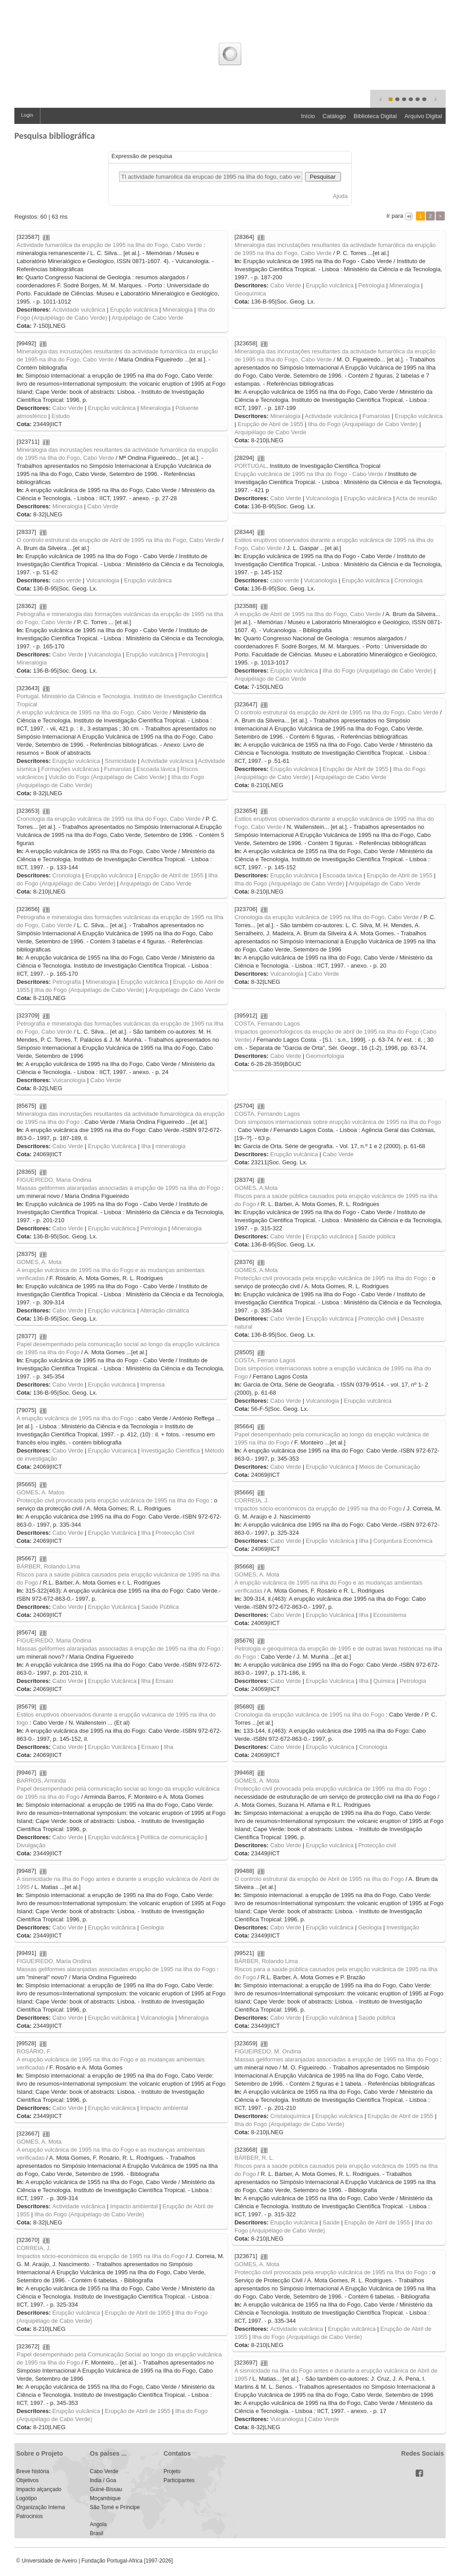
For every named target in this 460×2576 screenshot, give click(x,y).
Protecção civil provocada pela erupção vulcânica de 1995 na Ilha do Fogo (330, 2272)
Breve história (32, 2471)
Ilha (145, 1146)
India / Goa (103, 2480)
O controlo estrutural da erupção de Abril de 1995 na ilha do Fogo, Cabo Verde (118, 540)
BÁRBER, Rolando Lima (48, 1566)
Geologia (152, 1927)
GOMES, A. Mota (39, 1262)
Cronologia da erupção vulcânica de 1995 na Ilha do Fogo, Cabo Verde (109, 818)
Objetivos (27, 2480)
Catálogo (334, 116)
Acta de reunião (416, 498)
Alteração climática (164, 1310)
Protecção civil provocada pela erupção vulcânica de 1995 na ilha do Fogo (330, 1278)
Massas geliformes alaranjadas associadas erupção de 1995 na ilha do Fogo (116, 1969)
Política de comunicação (172, 1837)
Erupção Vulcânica (112, 1146)
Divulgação (31, 1845)
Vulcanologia (322, 498)
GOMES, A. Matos (40, 1492)
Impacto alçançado (39, 2489)
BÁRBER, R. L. (254, 2157)
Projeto (172, 2471)
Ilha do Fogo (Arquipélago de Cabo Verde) (363, 424)
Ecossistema (390, 1615)
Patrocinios (29, 2516)
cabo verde (66, 580)
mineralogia (170, 1146)
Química (384, 1681)
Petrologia (371, 285)
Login (27, 115)
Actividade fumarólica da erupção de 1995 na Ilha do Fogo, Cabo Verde (109, 245)
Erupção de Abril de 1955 (270, 424)
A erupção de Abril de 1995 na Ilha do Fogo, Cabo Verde (307, 614)
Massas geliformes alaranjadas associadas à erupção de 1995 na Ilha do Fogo (336, 2059)
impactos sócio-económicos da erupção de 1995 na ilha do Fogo (318, 1508)
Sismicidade (120, 760)
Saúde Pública (160, 1606)
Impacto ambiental (164, 2108)
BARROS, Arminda (41, 1780)
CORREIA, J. (251, 1500)
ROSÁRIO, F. (34, 2051)
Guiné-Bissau (106, 2489)
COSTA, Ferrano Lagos (265, 1360)
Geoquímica (250, 293)
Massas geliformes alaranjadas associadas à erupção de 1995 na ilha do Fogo (118, 1188)
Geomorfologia (325, 1055)
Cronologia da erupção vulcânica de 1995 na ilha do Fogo (309, 1714)
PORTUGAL (250, 465)
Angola (98, 2524)
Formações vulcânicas (70, 769)
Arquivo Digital (423, 116)
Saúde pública (376, 1236)
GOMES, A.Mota (256, 1188)
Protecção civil (377, 1318)
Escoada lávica (156, 769)
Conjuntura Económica (403, 1540)
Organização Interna (40, 2507)
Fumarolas (376, 416)
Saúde (331, 2222)
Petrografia (66, 981)
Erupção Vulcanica (112, 1450)
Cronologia (408, 580)
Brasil (96, 2533)
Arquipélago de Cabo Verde (148, 317)
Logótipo (26, 2498)
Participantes (179, 2480)
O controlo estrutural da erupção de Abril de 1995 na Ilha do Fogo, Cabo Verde (336, 712)
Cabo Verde (285, 285)
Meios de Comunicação (389, 1466)
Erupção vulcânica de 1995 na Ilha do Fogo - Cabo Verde (308, 474)
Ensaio (164, 1681)
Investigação (402, 1927)
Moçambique (105, 2498)
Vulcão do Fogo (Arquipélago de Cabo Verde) (108, 777)
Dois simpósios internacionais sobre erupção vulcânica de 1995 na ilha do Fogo (337, 1121)
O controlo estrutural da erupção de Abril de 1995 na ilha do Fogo (319, 1879)
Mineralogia (178, 309)
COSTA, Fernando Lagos (267, 1023)
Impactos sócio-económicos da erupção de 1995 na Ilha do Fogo (101, 2256)
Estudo (61, 416)
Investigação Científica (170, 1450)
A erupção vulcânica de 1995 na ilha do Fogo (75, 1418)
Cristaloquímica (290, 2116)
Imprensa (153, 1384)
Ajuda (340, 196)
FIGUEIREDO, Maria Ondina (54, 1179)
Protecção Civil (175, 1532)
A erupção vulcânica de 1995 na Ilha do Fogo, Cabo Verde (92, 712)
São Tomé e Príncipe (115, 2507)
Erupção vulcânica (134, 309)
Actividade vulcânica (78, 309)
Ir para (395, 215)
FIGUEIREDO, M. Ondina (267, 2051)
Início (308, 116)
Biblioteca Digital (375, 116)
